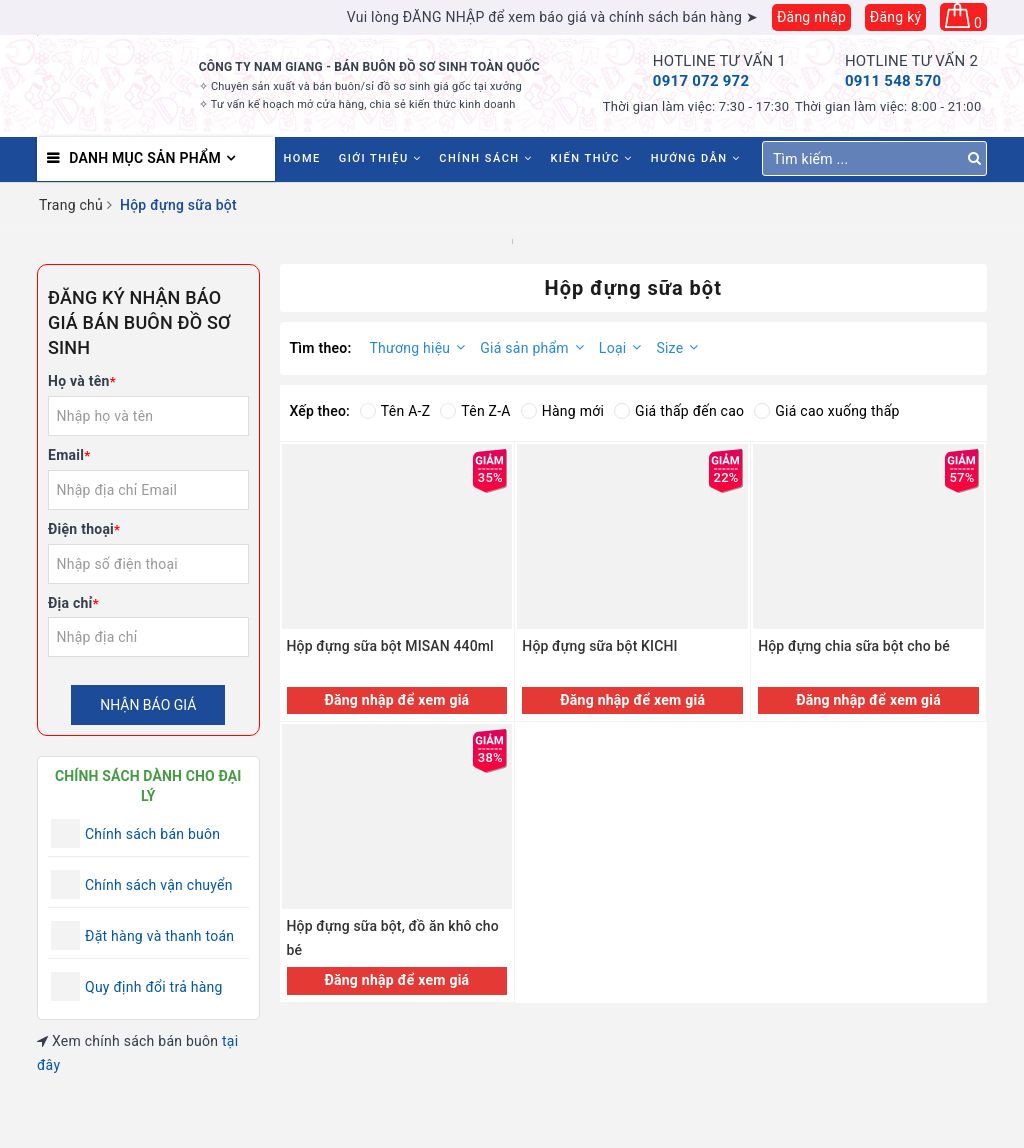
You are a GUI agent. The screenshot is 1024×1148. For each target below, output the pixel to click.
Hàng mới (562, 411)
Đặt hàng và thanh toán (159, 936)
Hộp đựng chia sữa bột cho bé (854, 646)
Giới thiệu (380, 158)
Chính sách (485, 158)
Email (69, 455)
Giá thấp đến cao (679, 411)
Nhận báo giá (148, 705)
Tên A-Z (395, 411)
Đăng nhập (811, 17)
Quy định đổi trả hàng (154, 987)
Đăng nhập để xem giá (396, 700)
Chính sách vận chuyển (159, 885)
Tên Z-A (475, 411)
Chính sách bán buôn (152, 834)
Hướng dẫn (696, 158)
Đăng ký (896, 17)
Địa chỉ (73, 603)
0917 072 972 (701, 81)
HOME (302, 158)
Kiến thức (591, 158)
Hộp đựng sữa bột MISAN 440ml (390, 646)
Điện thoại (84, 529)
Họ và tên (82, 381)
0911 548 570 (893, 81)
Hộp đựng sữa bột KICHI (599, 646)
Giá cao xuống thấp (826, 411)
